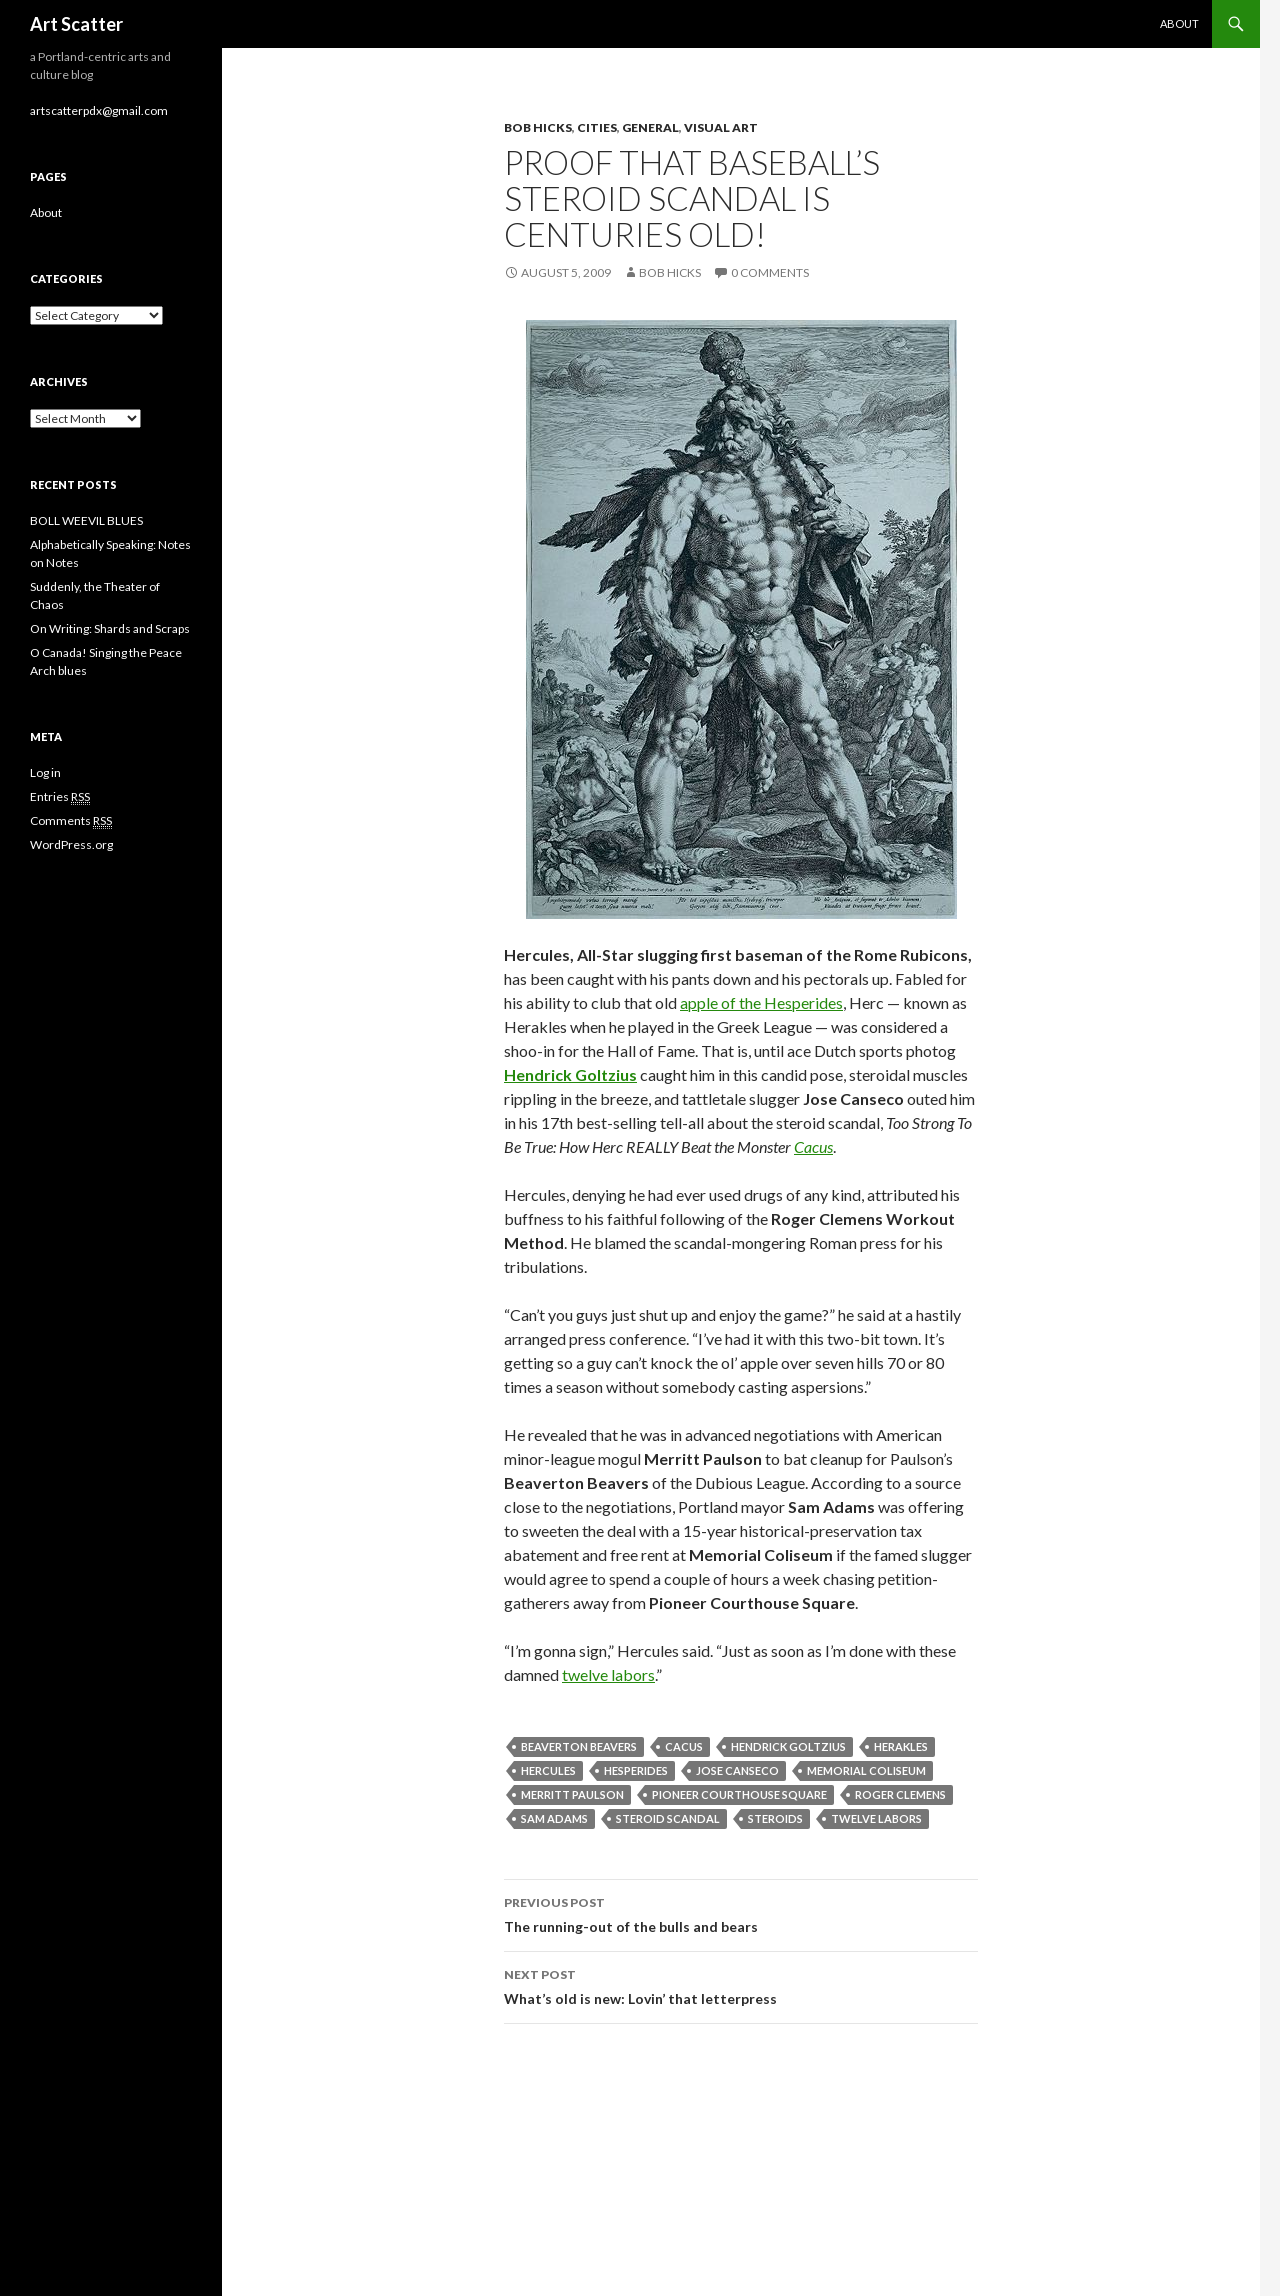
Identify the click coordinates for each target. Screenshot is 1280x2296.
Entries (60, 797)
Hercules (548, 1770)
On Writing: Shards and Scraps (110, 628)
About (1179, 23)
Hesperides (636, 1770)
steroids (775, 1818)
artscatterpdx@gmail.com (99, 110)
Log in (45, 772)
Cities (597, 127)
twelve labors (608, 1674)
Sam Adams (554, 1818)
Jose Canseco (737, 1770)
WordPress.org (71, 844)
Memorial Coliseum (866, 1770)
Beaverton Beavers (579, 1746)
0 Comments (770, 272)
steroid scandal (668, 1818)
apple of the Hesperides (761, 1002)
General (650, 127)
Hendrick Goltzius (788, 1746)
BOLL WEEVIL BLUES (86, 520)
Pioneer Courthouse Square (739, 1794)
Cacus (813, 1146)
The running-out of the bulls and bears (741, 1913)
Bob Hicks (538, 127)
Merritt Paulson (572, 1794)
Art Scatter (76, 24)
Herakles (901, 1746)
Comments (71, 821)
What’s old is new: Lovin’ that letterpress (741, 1985)
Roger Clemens (900, 1794)
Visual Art (721, 127)
